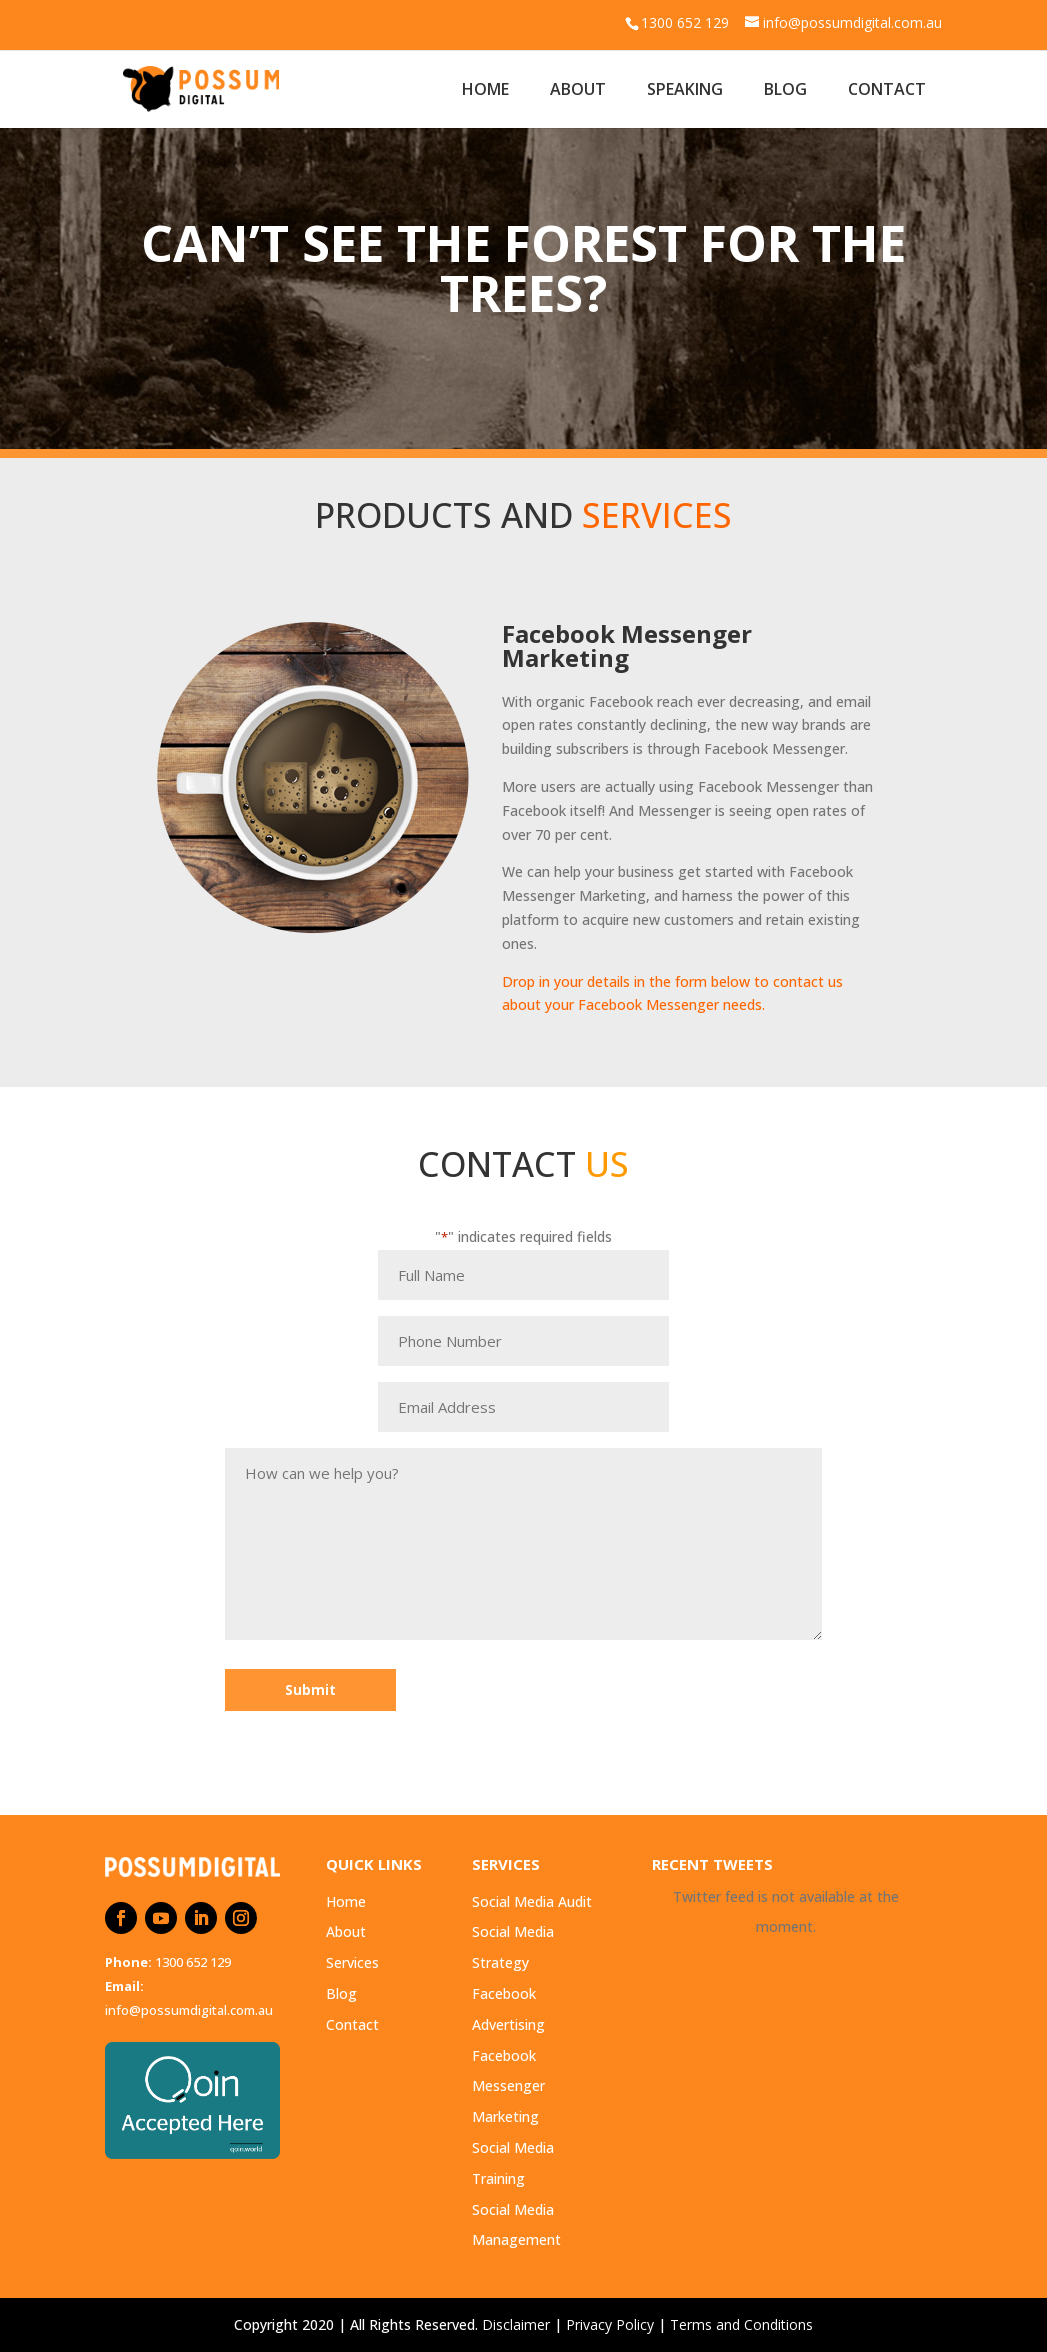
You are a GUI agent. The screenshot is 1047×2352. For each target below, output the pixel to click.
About (578, 89)
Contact (887, 89)
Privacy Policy (610, 2324)
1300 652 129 (193, 1962)
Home (485, 89)
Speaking (685, 89)
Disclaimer (516, 2324)
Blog (785, 89)
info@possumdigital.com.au (189, 2010)
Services (352, 1962)
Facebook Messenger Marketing (508, 2086)
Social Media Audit (532, 1901)
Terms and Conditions (741, 2324)
